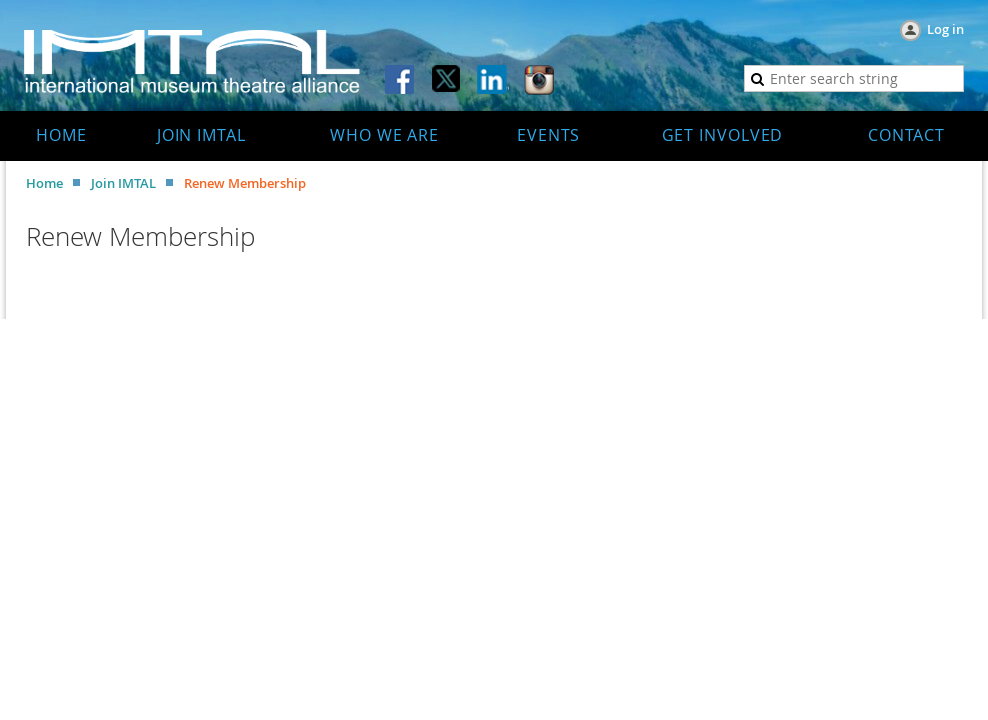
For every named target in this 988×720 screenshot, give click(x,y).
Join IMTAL (123, 183)
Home (44, 183)
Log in (945, 29)
